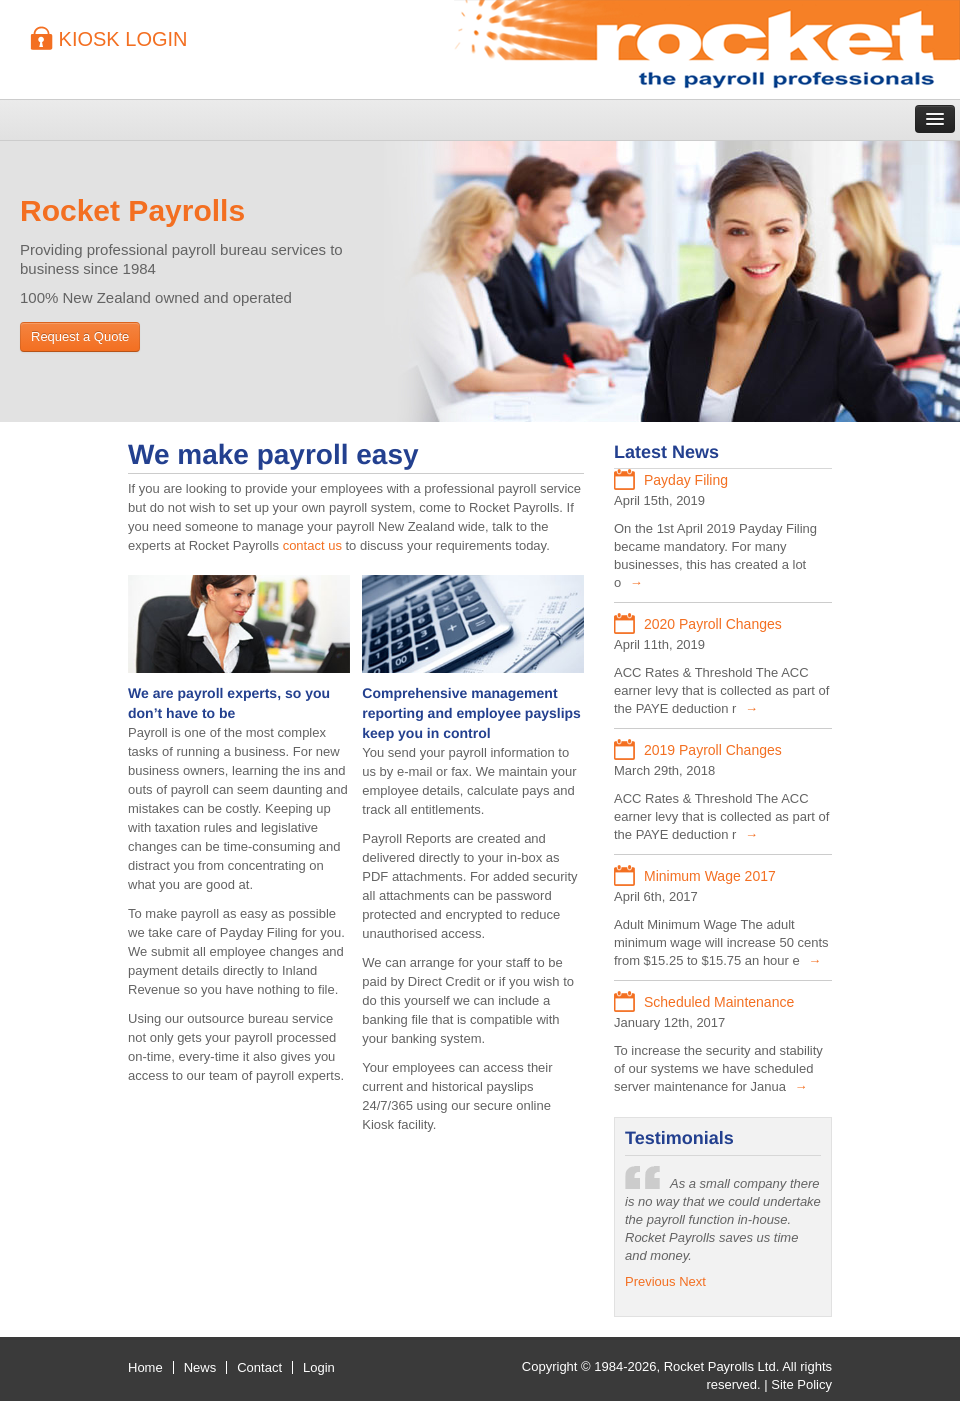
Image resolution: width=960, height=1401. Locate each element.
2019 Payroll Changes (713, 750)
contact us (312, 545)
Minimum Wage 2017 (710, 876)
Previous (650, 1281)
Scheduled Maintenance (719, 1002)
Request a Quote (80, 336)
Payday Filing (686, 480)
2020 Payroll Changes (713, 624)
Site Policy (801, 1384)
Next (692, 1281)
